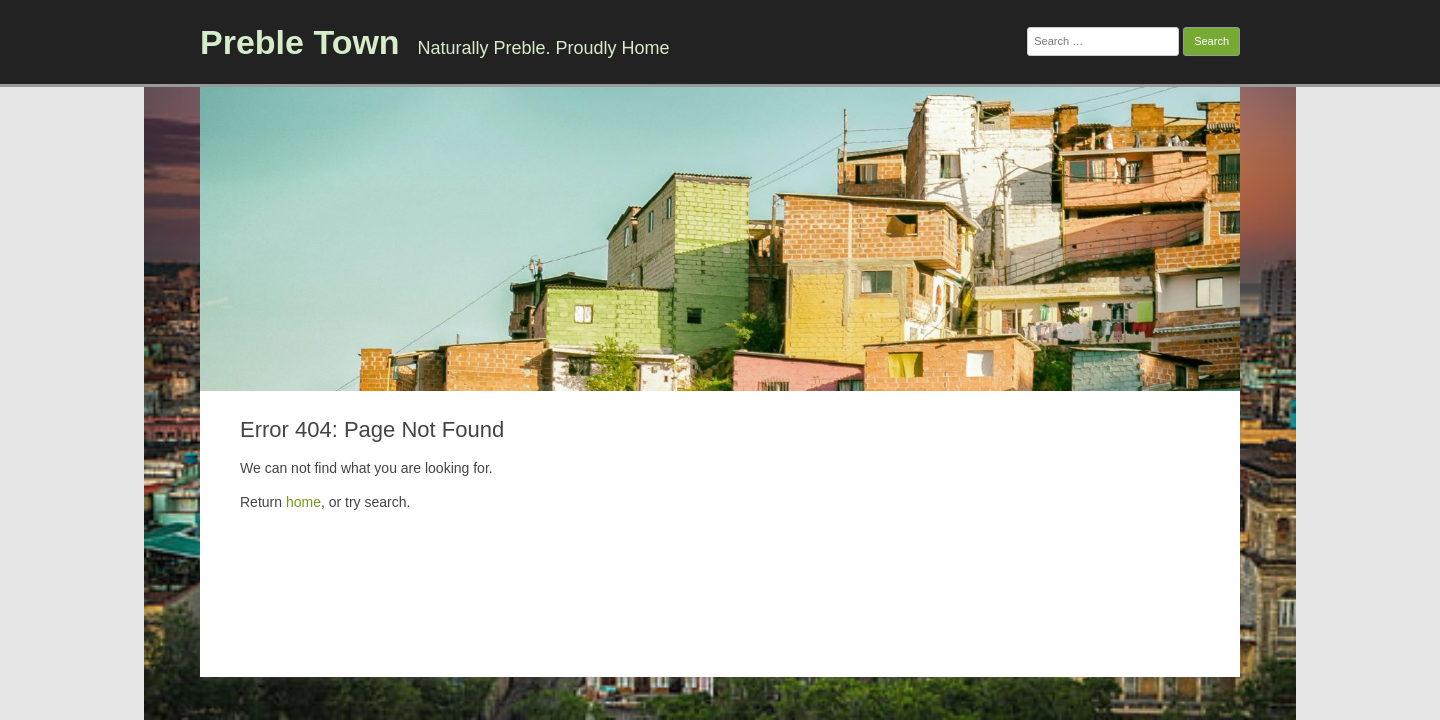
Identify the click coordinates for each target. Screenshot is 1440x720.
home (303, 502)
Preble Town (300, 42)
